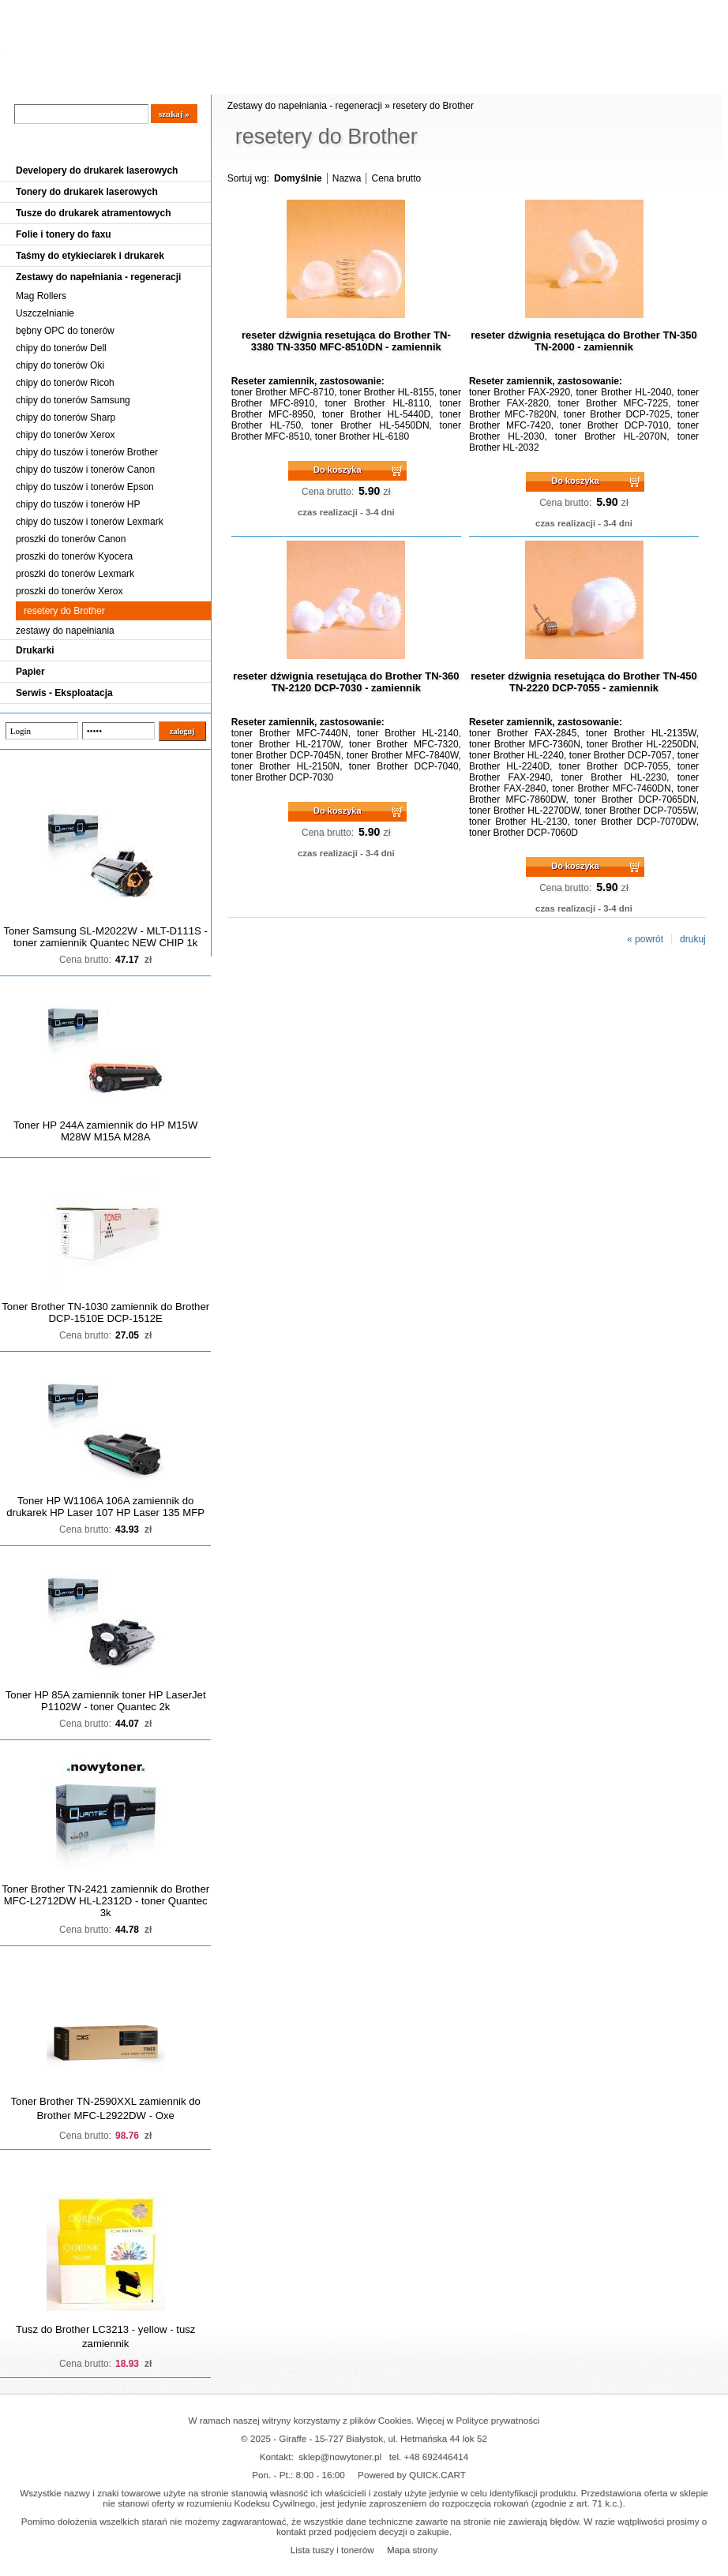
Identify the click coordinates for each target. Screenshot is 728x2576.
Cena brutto (396, 178)
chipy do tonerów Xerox (65, 434)
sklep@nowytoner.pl (339, 2456)
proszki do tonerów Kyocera (74, 556)
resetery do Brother (64, 610)
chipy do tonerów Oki (60, 365)
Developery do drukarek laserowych (97, 170)
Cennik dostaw (96, 80)
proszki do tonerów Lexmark (75, 573)
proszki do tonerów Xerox (69, 591)
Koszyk (660, 11)
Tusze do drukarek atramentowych (93, 213)
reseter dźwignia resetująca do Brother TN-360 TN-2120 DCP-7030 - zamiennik (346, 682)
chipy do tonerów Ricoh (65, 382)
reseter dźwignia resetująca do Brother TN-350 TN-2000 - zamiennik (583, 341)
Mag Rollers (41, 295)
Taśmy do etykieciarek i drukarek (90, 255)
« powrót (645, 939)
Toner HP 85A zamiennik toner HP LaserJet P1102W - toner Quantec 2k (106, 1701)
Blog (24, 80)
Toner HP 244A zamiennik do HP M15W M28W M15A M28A (105, 1131)
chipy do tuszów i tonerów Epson (85, 486)
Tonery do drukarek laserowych (87, 191)
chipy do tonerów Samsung (73, 400)
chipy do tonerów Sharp (65, 417)
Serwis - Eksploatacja (64, 692)
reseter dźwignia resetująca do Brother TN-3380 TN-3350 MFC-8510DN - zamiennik (346, 341)
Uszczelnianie (45, 313)
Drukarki (35, 650)
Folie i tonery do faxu (63, 234)
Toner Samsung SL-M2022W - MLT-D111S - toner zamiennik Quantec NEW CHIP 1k (105, 937)
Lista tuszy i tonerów (332, 2549)
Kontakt (268, 80)
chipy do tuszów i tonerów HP (78, 504)
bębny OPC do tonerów (65, 330)
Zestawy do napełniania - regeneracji (98, 277)
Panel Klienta (190, 80)
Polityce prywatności (498, 2420)
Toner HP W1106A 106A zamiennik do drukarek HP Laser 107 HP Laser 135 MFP (105, 1506)
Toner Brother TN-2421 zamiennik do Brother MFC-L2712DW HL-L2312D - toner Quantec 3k (105, 1901)
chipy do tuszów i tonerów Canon (85, 469)
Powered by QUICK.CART (412, 2474)
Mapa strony (412, 2549)
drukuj (693, 939)
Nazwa (347, 178)
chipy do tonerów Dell (61, 348)
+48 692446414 (436, 2456)
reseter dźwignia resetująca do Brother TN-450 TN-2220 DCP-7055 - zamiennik (583, 682)
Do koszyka (337, 469)
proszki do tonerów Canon (71, 539)
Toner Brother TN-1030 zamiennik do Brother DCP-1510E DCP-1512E (105, 1312)
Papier (30, 671)
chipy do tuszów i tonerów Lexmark (89, 521)
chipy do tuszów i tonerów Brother (87, 452)
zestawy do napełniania (65, 630)
